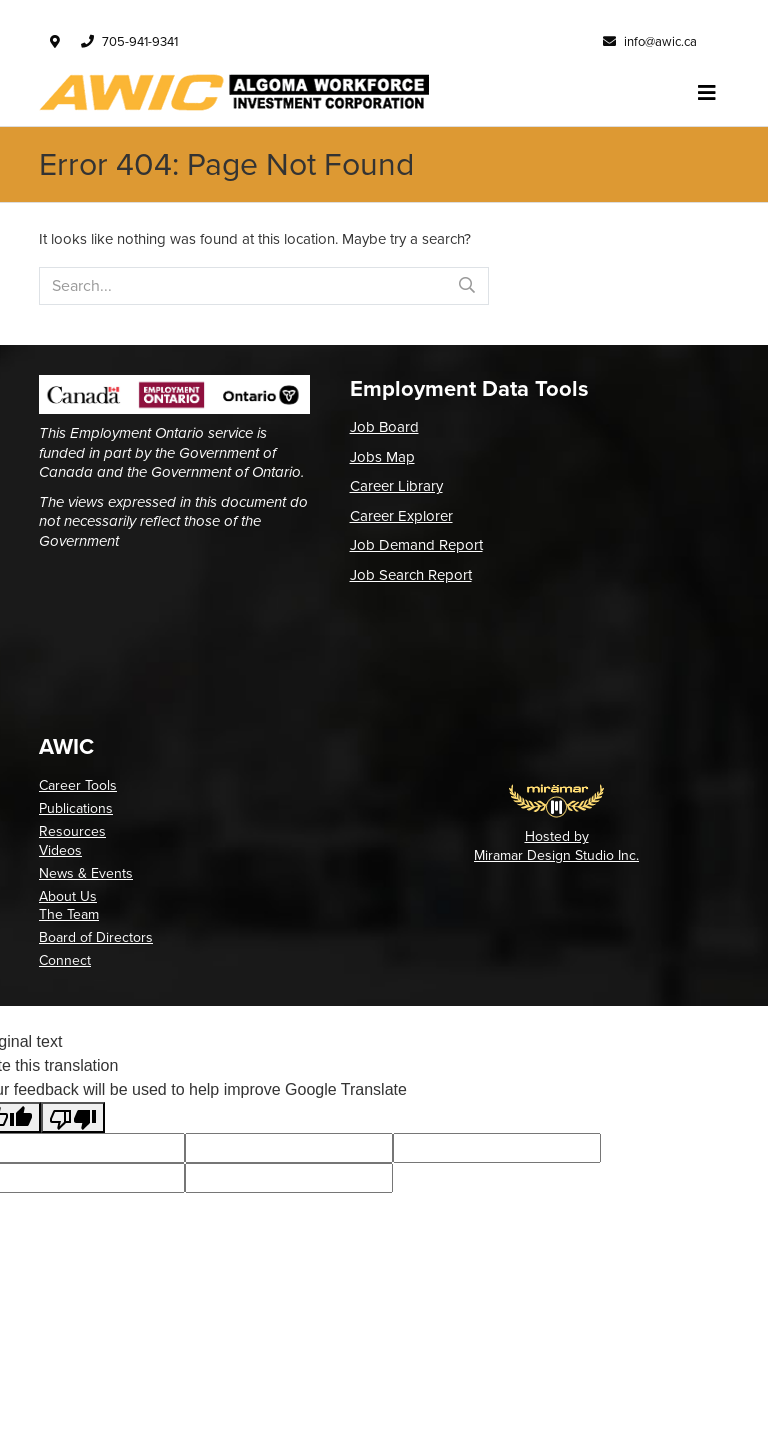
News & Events (86, 873)
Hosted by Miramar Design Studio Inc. (556, 845)
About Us (68, 896)
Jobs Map (382, 457)
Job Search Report (411, 575)
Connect (65, 960)
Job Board (384, 427)
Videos (60, 850)
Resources (72, 831)
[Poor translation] (73, 1117)
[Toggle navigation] (707, 93)
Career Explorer (401, 516)
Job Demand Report (416, 545)
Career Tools (78, 785)
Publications (76, 808)
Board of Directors (96, 937)
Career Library (396, 486)
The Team (69, 914)
